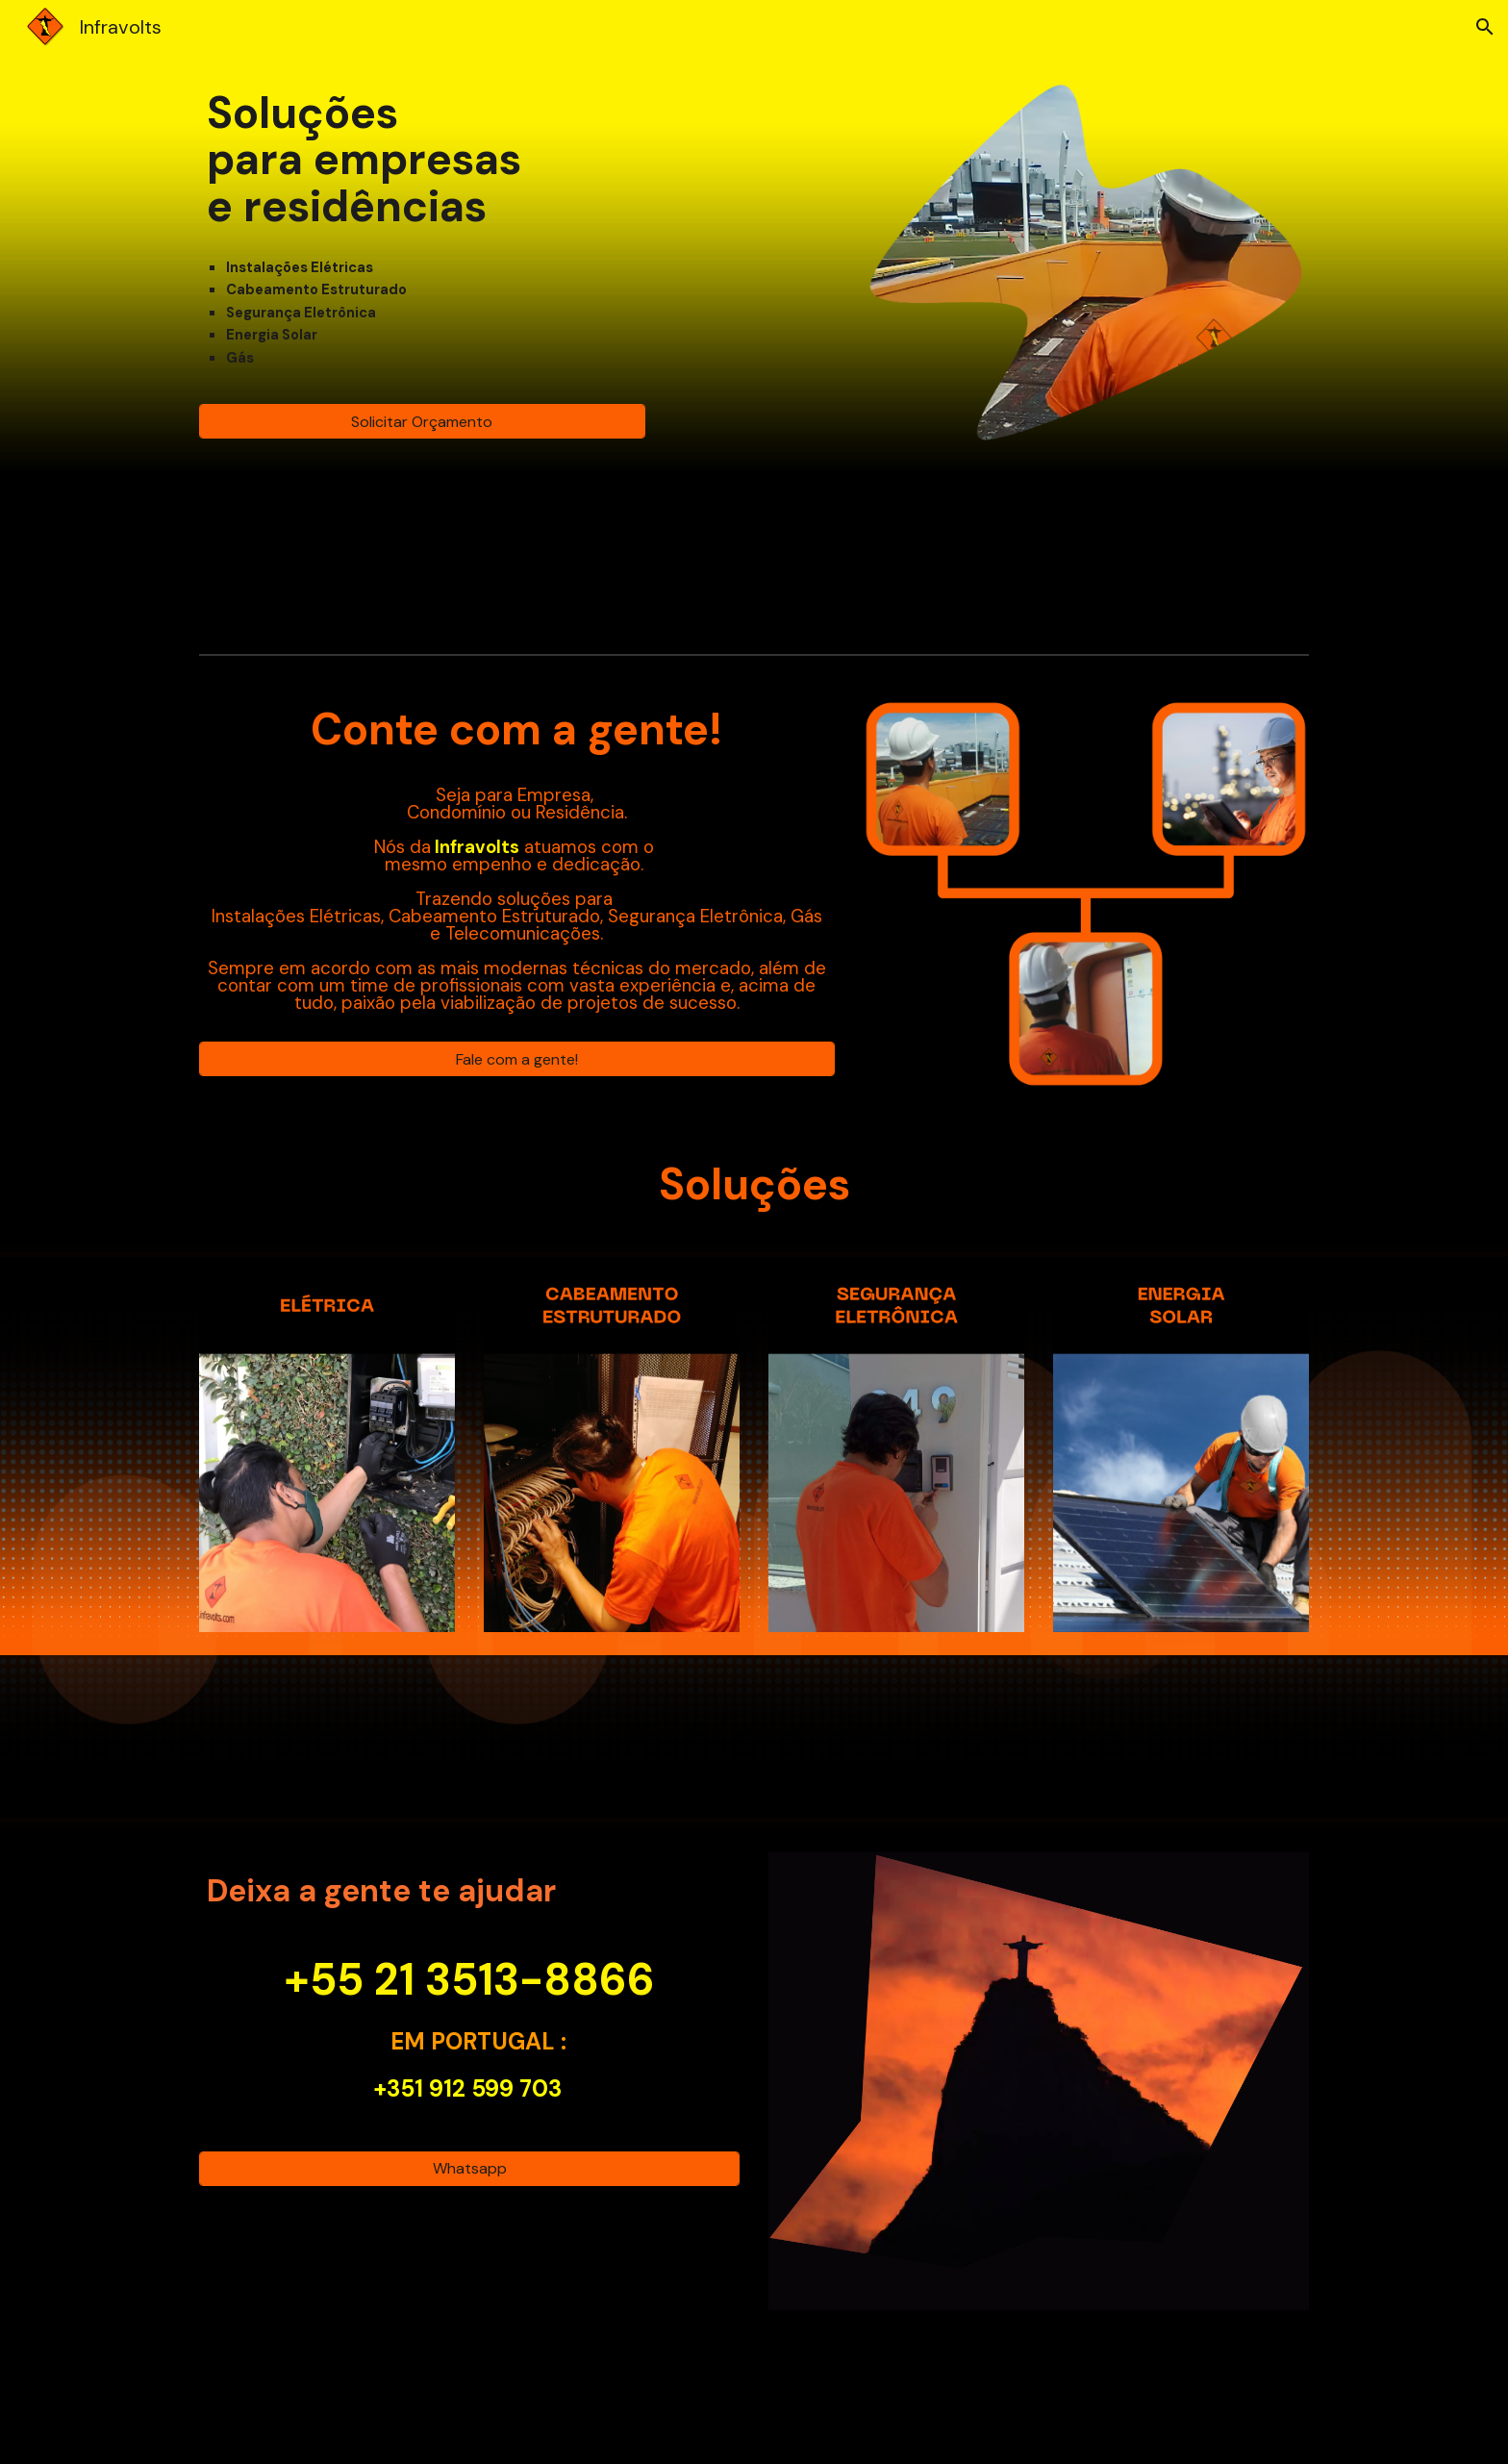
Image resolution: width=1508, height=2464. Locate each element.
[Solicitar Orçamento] (422, 421)
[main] (422, 160)
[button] (1485, 27)
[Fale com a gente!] (517, 1059)
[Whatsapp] (469, 2168)
